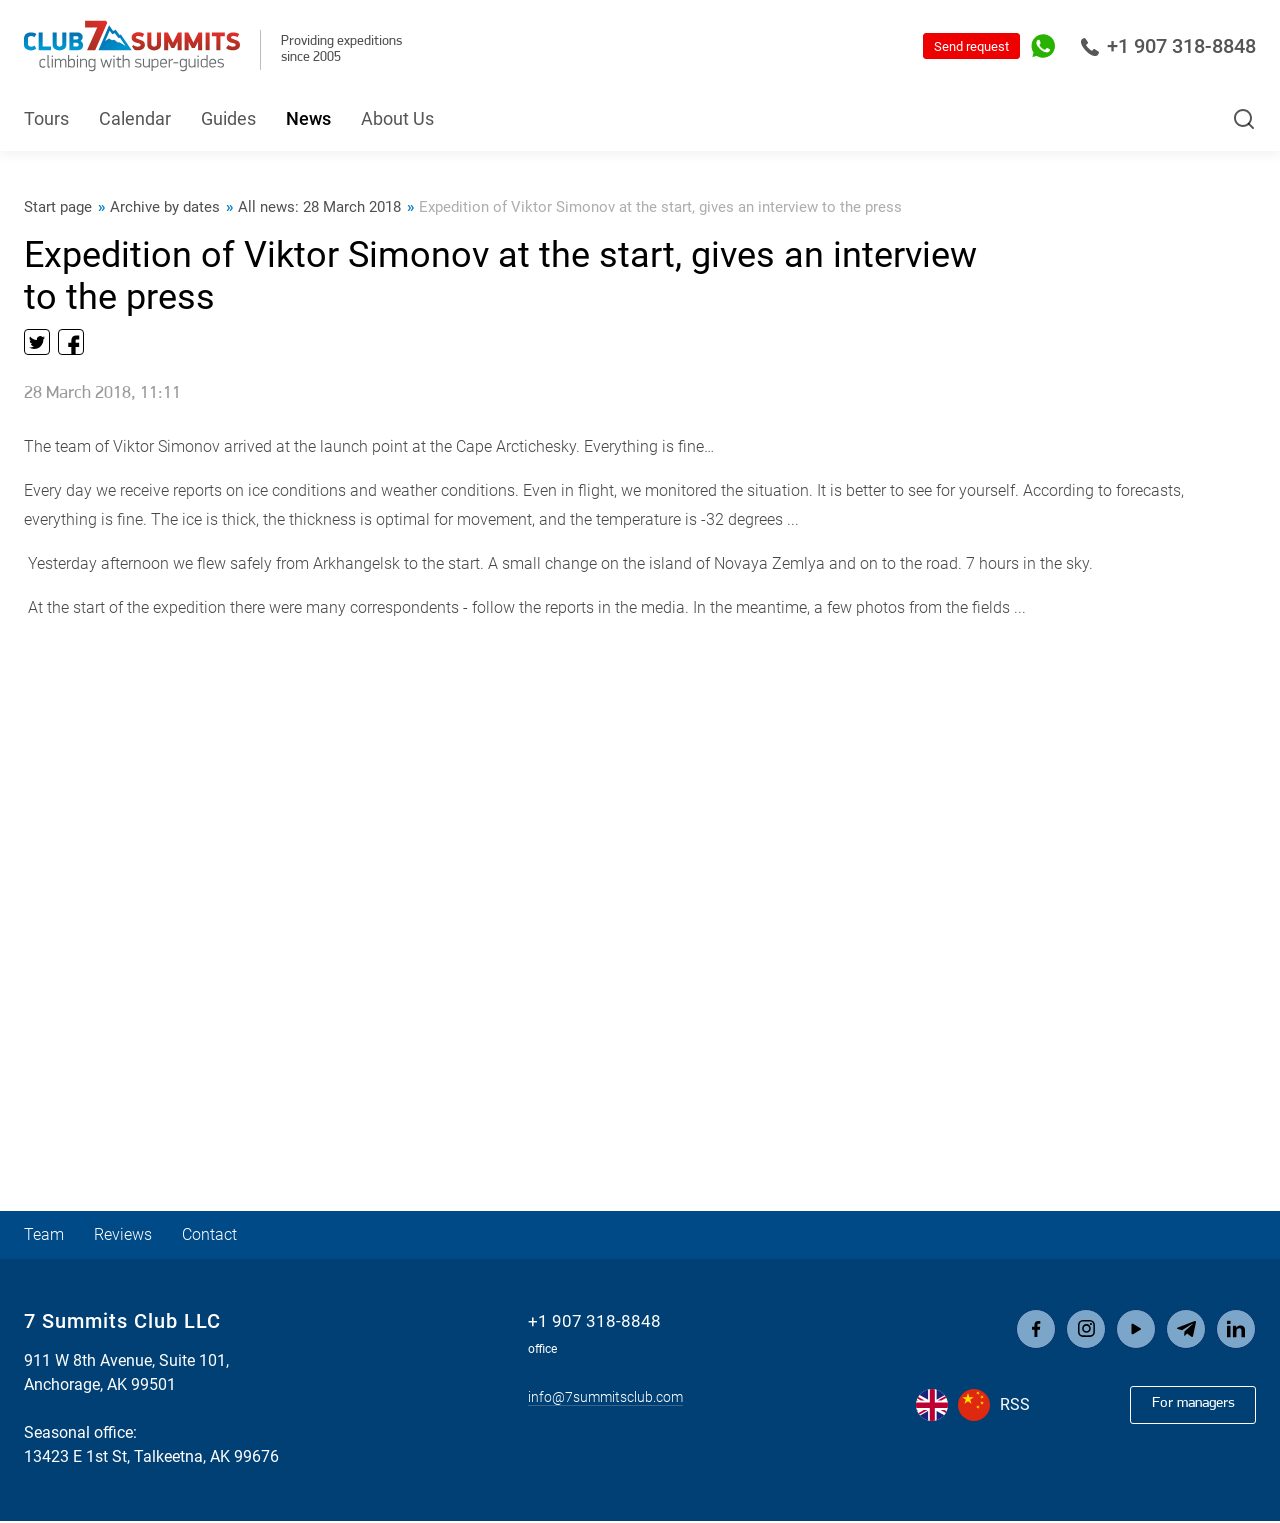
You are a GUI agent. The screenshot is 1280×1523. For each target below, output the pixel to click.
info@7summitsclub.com (605, 1397)
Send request (971, 46)
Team (46, 1236)
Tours (46, 118)
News (308, 118)
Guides (228, 118)
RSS (1015, 1407)
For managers (1186, 1406)
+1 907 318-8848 (1168, 46)
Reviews (131, 1236)
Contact (225, 1236)
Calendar (135, 118)
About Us (397, 118)
